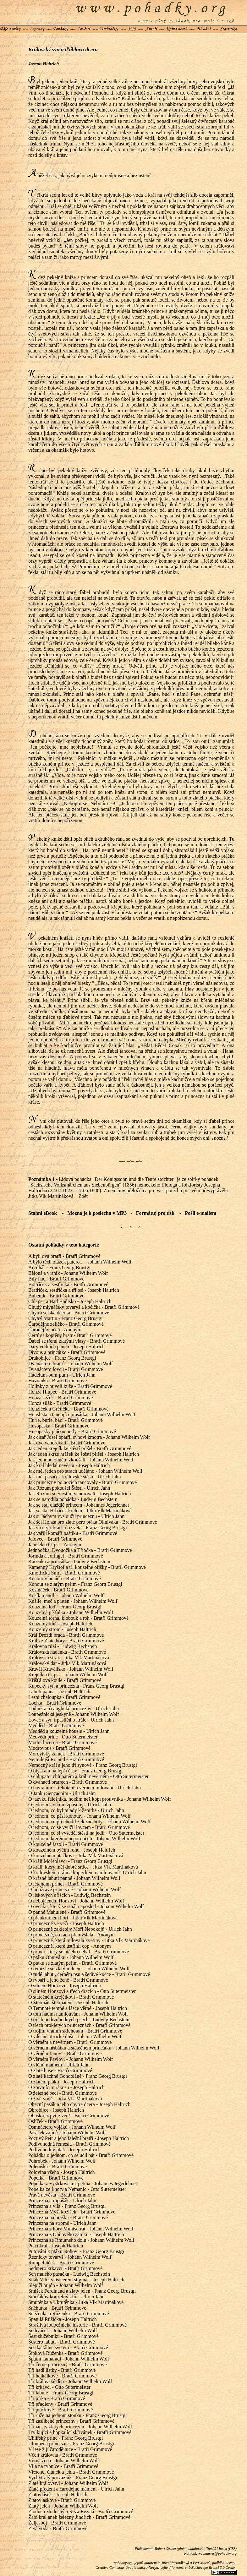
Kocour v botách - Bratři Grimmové (64, 1578)
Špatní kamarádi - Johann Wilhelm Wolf (68, 2358)
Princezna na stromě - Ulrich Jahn (62, 2223)
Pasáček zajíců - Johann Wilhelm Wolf (67, 2132)
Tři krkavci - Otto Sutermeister (59, 2387)
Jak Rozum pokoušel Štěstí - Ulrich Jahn (69, 1488)
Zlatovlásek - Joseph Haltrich (57, 2494)
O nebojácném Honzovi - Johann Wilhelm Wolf (76, 1900)
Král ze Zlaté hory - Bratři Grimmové (66, 1640)
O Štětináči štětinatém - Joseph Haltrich (68, 2002)
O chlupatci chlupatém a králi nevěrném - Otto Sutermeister (88, 1776)
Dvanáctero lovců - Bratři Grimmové (65, 1369)
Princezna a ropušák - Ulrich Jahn (62, 2200)
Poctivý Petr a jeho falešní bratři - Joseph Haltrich (78, 2138)
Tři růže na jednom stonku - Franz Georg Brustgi (77, 2415)
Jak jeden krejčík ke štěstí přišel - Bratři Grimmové (79, 1448)
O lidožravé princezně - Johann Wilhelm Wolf (74, 1889)
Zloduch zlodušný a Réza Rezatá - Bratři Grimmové (80, 2511)
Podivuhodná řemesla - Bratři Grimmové (69, 2144)
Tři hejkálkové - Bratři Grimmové (62, 2375)
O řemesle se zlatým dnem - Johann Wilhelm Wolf (79, 1968)
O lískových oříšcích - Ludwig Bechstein (69, 1895)
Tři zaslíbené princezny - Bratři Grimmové (71, 2421)
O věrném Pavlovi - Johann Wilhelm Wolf (70, 2059)
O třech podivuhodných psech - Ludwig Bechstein (78, 2019)
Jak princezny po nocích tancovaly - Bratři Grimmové (82, 1482)
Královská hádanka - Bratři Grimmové (67, 1652)
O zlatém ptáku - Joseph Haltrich (61, 2081)
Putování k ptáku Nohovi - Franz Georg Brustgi (76, 2251)
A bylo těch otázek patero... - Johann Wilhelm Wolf (80, 1261)
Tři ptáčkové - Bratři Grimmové (60, 2409)
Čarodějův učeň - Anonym (54, 1329)
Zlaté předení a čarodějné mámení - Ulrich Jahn (76, 2488)
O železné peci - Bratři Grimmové (62, 2093)
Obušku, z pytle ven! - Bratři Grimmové (68, 2115)
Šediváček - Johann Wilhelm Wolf (62, 2330)
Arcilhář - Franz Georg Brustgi (59, 1267)
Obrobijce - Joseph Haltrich (56, 2110)
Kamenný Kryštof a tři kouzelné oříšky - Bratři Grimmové (87, 1567)
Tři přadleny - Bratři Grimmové (60, 2404)
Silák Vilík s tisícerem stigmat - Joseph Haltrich (76, 2279)
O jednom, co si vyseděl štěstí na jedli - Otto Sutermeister (86, 1833)
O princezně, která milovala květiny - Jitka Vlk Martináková (89, 1940)
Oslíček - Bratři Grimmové (55, 2121)
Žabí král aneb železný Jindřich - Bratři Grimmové (79, 2517)
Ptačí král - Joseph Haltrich (55, 2245)
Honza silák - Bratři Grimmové (59, 1403)
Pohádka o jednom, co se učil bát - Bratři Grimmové (81, 2155)
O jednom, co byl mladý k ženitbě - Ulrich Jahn (76, 1810)
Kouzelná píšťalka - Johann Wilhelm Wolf (70, 1612)
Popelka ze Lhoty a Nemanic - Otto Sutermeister (77, 2189)
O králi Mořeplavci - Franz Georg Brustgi (70, 1861)
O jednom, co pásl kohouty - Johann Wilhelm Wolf (79, 1816)
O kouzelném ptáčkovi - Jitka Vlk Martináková (75, 1855)
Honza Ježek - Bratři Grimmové (60, 1397)
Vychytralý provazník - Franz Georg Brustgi (72, 2477)
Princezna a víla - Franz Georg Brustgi (67, 2206)
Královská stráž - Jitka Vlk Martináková (68, 1657)
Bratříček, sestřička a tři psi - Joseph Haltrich (73, 1290)
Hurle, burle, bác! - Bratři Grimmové (65, 1420)
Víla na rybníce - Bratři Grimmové (63, 2466)
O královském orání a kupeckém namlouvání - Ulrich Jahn (87, 1872)
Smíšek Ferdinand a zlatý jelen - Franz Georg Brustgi (82, 2291)
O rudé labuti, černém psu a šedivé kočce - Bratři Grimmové (89, 1974)
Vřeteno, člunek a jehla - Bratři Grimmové (71, 2472)
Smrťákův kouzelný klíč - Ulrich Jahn (66, 2296)
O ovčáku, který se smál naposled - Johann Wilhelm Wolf (86, 1906)
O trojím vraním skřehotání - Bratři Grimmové (75, 2030)
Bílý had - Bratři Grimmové (56, 1278)
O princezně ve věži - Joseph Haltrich (66, 1923)
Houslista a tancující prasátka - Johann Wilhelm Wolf (81, 1414)
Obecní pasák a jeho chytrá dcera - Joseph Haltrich (79, 2104)
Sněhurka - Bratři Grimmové (57, 2308)
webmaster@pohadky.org (217, 2553)
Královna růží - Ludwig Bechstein (62, 1646)
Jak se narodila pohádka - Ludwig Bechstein (72, 1499)
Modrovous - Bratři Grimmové (59, 1748)
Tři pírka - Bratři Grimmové (56, 2398)
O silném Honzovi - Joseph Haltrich (64, 1985)
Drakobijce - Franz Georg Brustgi (62, 1358)
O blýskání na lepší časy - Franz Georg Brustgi (75, 1770)
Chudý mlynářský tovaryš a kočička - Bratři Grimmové (84, 1307)
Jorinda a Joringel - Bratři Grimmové (65, 1555)
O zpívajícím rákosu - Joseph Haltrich (66, 2087)
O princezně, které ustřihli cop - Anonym (69, 1946)
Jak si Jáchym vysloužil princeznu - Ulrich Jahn (76, 1516)
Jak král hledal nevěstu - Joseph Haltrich (69, 1465)
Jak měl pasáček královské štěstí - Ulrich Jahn (74, 1476)
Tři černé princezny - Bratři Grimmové (67, 2364)
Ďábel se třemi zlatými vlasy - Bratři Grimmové (76, 1341)
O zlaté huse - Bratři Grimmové (60, 2070)
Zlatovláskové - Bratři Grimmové (62, 2500)
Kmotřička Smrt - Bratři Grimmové (64, 1572)
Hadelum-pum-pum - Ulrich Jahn (62, 1375)
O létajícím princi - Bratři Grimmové (65, 1883)
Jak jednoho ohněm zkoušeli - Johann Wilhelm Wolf (81, 1459)
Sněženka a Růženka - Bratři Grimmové (68, 2313)
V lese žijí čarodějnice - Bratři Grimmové (70, 2449)
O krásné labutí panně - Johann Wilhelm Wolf (74, 1878)
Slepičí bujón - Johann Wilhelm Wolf (65, 2285)
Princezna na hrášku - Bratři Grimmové (68, 2217)
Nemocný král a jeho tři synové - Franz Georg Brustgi (82, 1765)
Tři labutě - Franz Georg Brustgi (60, 2392)
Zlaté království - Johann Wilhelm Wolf (68, 2483)
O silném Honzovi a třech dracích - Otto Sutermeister (82, 1991)
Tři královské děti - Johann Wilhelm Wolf (70, 2381)
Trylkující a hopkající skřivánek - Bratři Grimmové (79, 2432)
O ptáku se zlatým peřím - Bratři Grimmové (72, 1963)
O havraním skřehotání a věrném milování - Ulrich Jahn (84, 1787)
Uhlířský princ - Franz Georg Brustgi (65, 2438)
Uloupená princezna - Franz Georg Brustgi (71, 2443)
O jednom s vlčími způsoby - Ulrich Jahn (69, 1804)
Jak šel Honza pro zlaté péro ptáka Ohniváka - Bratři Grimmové (92, 1522)
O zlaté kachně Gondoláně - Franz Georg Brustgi (77, 2076)
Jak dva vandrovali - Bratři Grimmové (66, 1442)
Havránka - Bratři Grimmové (57, 1380)
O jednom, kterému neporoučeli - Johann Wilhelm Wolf (84, 1838)
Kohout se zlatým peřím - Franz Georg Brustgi (75, 1584)
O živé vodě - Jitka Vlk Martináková (65, 2098)
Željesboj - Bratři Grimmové (57, 2522)
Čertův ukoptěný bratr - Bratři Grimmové (70, 1335)
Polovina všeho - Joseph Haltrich (61, 2172)
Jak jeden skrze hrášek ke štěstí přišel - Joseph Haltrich (83, 1454)
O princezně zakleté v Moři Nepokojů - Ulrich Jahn (80, 1929)
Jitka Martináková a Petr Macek (185, 2563)
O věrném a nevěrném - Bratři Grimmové (70, 2042)
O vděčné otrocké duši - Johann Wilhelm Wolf (75, 2036)
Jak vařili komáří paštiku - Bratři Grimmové (72, 1533)
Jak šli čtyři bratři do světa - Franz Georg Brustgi (77, 1527)
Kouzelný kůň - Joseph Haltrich (60, 1623)
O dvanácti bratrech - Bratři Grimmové (67, 1782)
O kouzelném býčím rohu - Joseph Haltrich (71, 1850)
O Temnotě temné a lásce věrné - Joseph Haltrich (77, 2008)
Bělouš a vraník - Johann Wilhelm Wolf (68, 1273)
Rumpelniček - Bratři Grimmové (61, 2262)
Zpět (83, 1196)
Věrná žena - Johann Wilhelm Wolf (63, 2460)
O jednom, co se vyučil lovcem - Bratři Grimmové (79, 1827)
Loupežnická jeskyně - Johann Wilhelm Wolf (73, 1714)
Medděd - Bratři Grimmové (56, 1725)
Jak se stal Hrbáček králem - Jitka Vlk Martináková (80, 1510)
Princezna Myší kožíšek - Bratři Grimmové (71, 2211)
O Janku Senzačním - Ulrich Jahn (62, 1793)
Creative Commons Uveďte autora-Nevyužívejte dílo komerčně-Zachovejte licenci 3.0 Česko (166, 2567)
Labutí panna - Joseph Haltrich (59, 1691)
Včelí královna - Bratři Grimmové (62, 2455)
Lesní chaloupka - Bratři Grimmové (64, 1697)
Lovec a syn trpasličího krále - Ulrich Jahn (71, 1719)
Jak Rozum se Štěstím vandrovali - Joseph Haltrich (79, 1493)
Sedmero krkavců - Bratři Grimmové (65, 2268)
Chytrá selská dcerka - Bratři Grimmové (68, 1312)
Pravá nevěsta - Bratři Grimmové (61, 2194)
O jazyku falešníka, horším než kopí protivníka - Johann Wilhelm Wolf (99, 1799)
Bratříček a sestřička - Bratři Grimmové (68, 1284)
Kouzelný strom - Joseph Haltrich (62, 1629)
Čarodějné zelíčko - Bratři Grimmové (66, 1324)
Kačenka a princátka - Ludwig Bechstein (69, 1561)
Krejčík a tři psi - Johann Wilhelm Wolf (68, 1674)
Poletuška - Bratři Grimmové (57, 2166)
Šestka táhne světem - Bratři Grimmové (68, 2347)
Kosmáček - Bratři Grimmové (58, 1589)
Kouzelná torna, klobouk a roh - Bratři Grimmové (78, 1618)
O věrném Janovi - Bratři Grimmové (65, 2053)
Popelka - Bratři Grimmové (56, 2177)
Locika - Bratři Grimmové (54, 1703)
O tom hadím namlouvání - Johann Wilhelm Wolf (78, 2014)
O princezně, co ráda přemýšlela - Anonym (71, 1934)
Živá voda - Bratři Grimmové (57, 2528)
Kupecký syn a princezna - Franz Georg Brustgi (76, 1686)
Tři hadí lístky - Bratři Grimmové (62, 2370)
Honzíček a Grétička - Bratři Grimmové (68, 1408)
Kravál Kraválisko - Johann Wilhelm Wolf (70, 1669)
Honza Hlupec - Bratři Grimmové (62, 1391)
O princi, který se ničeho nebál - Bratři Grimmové (78, 1951)
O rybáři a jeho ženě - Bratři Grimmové (68, 1980)
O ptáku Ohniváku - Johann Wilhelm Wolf (70, 1957)
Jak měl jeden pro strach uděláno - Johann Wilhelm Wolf (85, 1471)
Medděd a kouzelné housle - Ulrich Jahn (69, 1731)
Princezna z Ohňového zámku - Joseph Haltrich (76, 2234)
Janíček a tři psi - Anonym (54, 1544)
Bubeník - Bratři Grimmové (56, 1295)
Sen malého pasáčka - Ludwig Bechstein (69, 2274)
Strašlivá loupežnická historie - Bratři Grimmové (77, 2325)
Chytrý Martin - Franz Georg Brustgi (65, 1318)
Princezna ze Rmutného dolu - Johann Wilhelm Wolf (81, 2240)
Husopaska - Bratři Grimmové (58, 1425)
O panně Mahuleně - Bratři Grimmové (67, 1912)
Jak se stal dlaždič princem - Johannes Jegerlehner (78, 1505)
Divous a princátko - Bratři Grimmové (67, 1352)
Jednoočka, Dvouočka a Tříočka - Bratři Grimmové (80, 1550)
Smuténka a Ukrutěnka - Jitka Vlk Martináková (76, 2302)
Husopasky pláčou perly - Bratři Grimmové (72, 1431)
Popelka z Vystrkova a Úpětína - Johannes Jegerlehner (82, 2183)
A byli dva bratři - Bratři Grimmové (64, 1256)
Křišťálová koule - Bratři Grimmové (65, 1680)
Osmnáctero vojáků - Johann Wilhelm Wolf (72, 2127)
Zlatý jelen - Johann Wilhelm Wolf (63, 2505)
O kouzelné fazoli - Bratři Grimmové (65, 1844)
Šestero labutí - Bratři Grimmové (61, 2341)
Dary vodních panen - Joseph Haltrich (66, 1346)
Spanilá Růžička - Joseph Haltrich (62, 2319)
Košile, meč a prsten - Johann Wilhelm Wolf (73, 1601)
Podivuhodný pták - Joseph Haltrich (64, 2149)
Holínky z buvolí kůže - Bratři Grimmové (70, 1386)
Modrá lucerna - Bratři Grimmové (62, 1742)
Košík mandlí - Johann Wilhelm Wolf (66, 1595)
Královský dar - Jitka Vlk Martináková (67, 1663)
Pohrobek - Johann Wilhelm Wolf (62, 2161)
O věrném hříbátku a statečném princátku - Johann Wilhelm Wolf (93, 2047)
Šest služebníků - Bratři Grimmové (63, 2336)
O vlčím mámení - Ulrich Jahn (59, 2064)
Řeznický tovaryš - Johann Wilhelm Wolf (70, 2257)
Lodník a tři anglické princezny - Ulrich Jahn (73, 1708)
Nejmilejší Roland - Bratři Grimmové (66, 1759)
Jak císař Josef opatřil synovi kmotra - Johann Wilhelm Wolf (89, 1437)
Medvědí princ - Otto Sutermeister (62, 1736)
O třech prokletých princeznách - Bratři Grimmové (79, 2025)
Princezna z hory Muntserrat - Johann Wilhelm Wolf (81, 2228)
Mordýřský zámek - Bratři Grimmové (66, 1753)
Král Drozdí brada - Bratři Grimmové (66, 1635)
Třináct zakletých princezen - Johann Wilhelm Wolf (80, 2426)
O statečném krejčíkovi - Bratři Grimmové (71, 1997)
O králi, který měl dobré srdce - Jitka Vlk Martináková (83, 1866)
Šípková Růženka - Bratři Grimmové (65, 2353)
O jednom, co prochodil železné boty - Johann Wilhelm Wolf (89, 1821)
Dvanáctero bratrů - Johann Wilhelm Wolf (70, 1363)
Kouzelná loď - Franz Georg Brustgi (65, 1606)
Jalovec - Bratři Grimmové (55, 1539)
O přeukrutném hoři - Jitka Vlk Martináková (73, 1917)
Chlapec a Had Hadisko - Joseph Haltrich (70, 1301)
